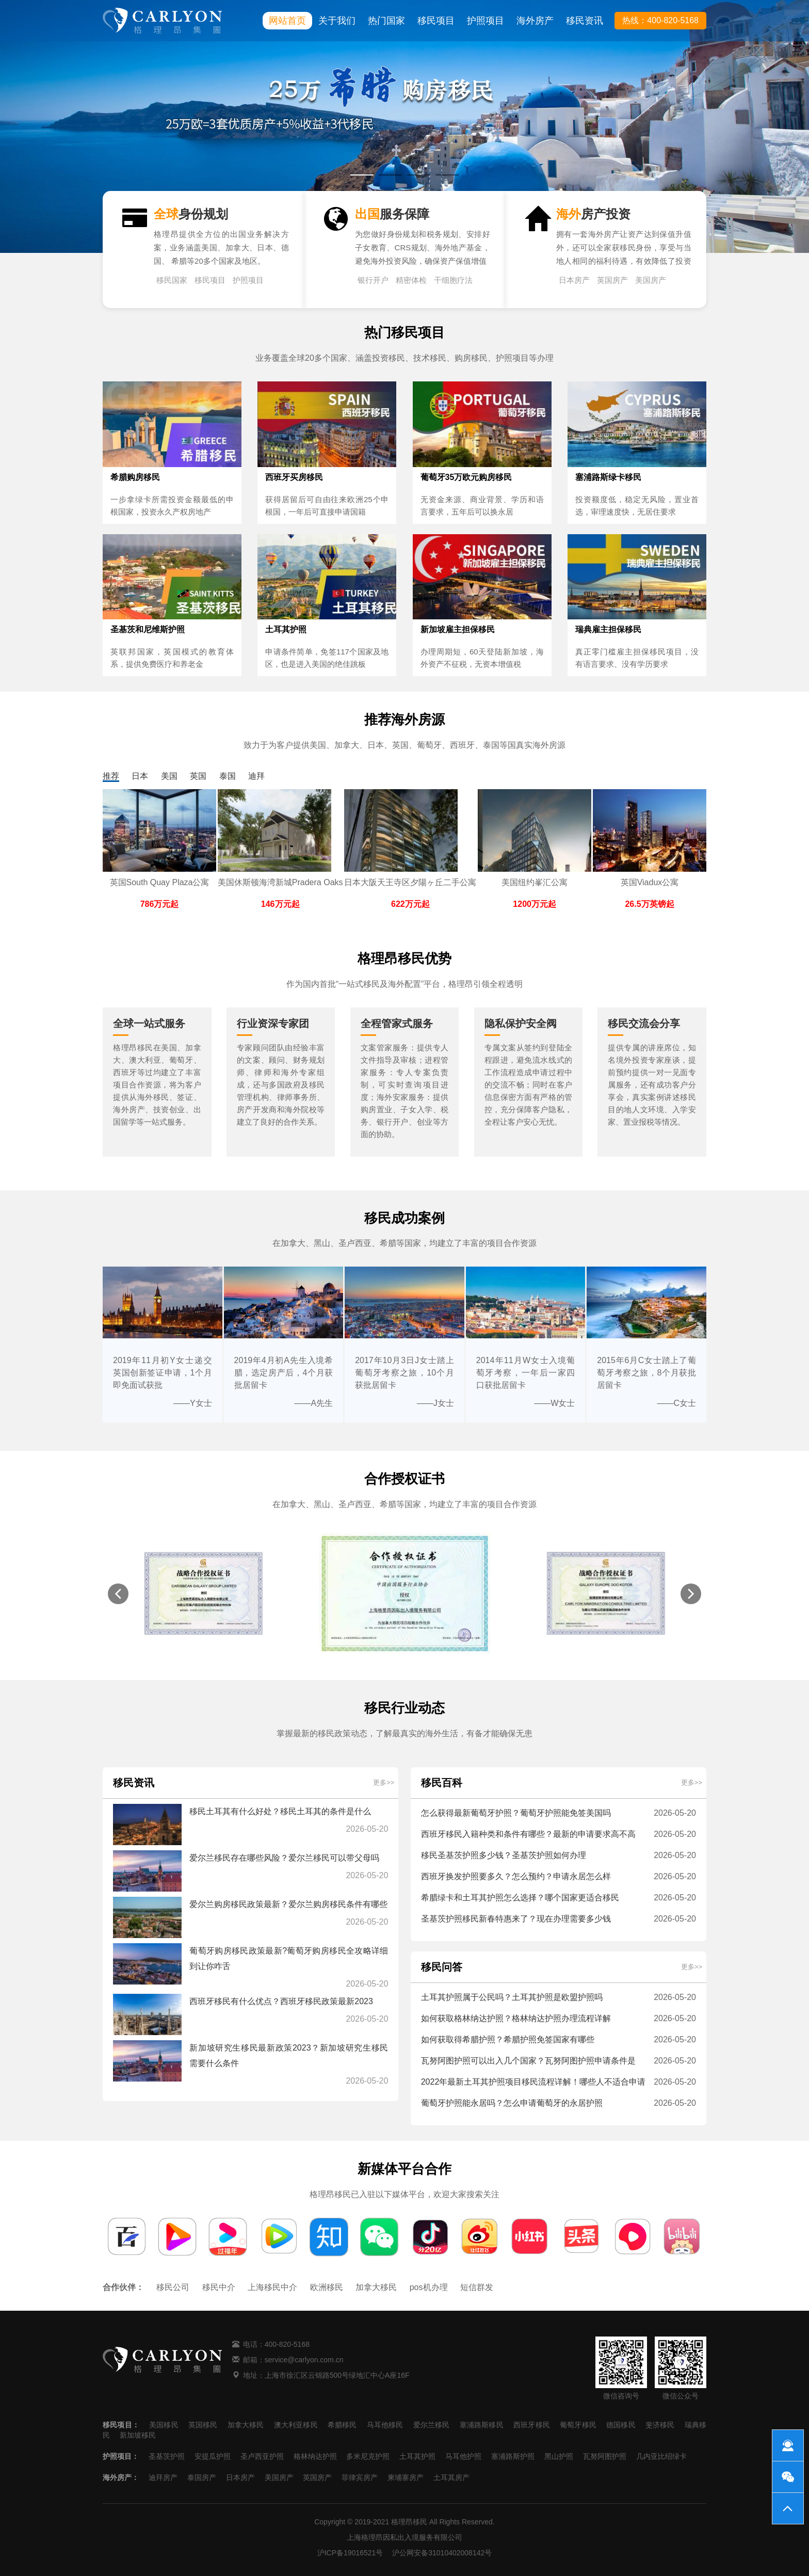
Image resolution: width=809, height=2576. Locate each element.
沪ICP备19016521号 (350, 2553)
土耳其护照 (417, 2456)
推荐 (111, 776)
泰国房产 (201, 2477)
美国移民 (164, 2425)
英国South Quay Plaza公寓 (159, 882)
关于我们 (336, 20)
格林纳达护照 (315, 2456)
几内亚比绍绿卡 (661, 2456)
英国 (198, 776)
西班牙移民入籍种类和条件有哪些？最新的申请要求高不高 (528, 1834)
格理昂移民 (409, 2522)
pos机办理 (429, 2287)
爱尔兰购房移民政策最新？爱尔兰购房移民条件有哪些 (288, 1904)
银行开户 (373, 280)
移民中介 (218, 2287)
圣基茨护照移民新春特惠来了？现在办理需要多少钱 (516, 1918)
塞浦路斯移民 (482, 2425)
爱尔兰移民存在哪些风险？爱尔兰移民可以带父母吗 (284, 1857)
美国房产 (650, 280)
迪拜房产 (163, 2477)
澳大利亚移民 (296, 2425)
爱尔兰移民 (431, 2425)
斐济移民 (660, 2425)
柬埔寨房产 (405, 2477)
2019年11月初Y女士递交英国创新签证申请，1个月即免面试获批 (162, 1372)
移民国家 (171, 280)
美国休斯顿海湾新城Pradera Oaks (280, 882)
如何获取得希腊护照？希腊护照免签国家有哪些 (507, 2039)
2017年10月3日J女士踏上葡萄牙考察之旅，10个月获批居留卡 (404, 1372)
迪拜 (256, 776)
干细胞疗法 (453, 280)
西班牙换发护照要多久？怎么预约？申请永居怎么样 (516, 1876)
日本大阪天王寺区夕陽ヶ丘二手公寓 (410, 882)
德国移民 (621, 2425)
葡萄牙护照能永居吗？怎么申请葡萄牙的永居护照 (512, 2103)
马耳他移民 (385, 2425)
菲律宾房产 (360, 2477)
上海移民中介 (272, 2287)
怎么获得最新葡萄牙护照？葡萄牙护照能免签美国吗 (516, 1813)
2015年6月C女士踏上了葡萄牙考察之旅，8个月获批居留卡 (646, 1372)
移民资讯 (584, 20)
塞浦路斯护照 (513, 2456)
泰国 (227, 776)
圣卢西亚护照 (262, 2456)
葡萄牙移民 (578, 2425)
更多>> (383, 1782)
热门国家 (386, 20)
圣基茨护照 (167, 2456)
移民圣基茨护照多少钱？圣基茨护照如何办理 (503, 1855)
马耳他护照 (463, 2456)
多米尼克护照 (368, 2456)
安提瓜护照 (213, 2456)
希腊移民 (342, 2425)
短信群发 (476, 2287)
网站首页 (287, 20)
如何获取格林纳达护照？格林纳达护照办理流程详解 (516, 2018)
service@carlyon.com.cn (304, 2360)
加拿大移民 (376, 2287)
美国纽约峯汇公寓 (534, 882)
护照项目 (485, 20)
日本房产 (574, 280)
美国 (169, 776)
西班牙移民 (531, 2425)
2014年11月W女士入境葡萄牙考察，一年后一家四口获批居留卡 (525, 1372)
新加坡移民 (138, 2435)
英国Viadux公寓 (650, 882)
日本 (140, 776)
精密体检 (411, 280)
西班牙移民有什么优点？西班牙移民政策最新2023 (281, 2001)
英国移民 (203, 2425)
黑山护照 (558, 2456)
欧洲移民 (326, 2287)
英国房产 (612, 280)
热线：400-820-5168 (660, 20)
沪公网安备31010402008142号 (442, 2553)
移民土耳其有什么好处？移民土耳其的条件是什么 (280, 1811)
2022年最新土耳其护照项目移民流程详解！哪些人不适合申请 (533, 2081)
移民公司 (172, 2287)
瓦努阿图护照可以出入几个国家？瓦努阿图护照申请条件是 (528, 2060)
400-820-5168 (287, 2344)
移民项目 (436, 20)
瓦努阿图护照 (604, 2456)
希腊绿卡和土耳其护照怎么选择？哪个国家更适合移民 (520, 1897)
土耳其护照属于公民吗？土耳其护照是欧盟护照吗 (512, 1997)
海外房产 (535, 20)
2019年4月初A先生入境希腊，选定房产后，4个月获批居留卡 (283, 1372)
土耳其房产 (451, 2477)
